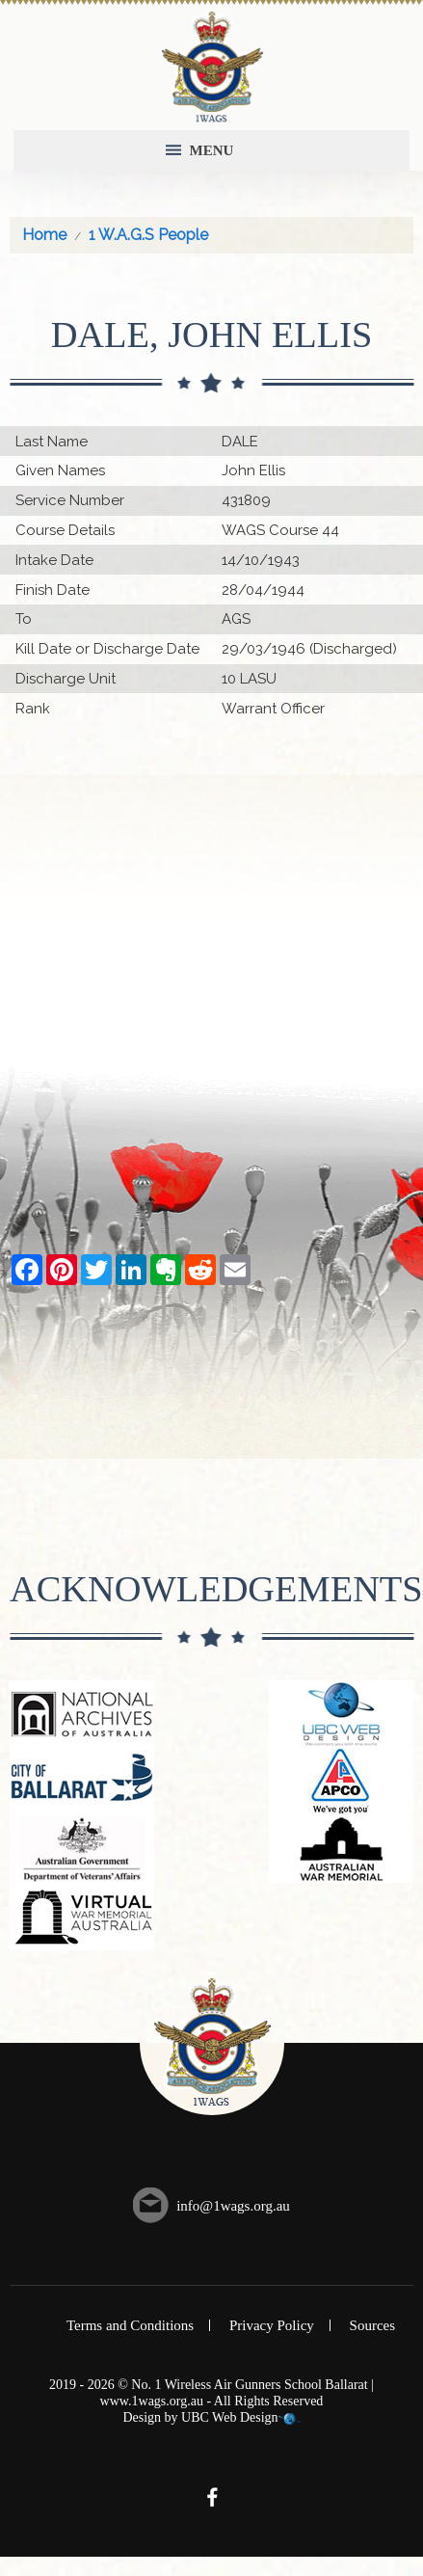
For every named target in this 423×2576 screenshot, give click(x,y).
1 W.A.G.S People (148, 235)
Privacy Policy (271, 2325)
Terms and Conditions (130, 2325)
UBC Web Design (229, 2417)
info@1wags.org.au (233, 2206)
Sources (373, 2325)
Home (44, 235)
